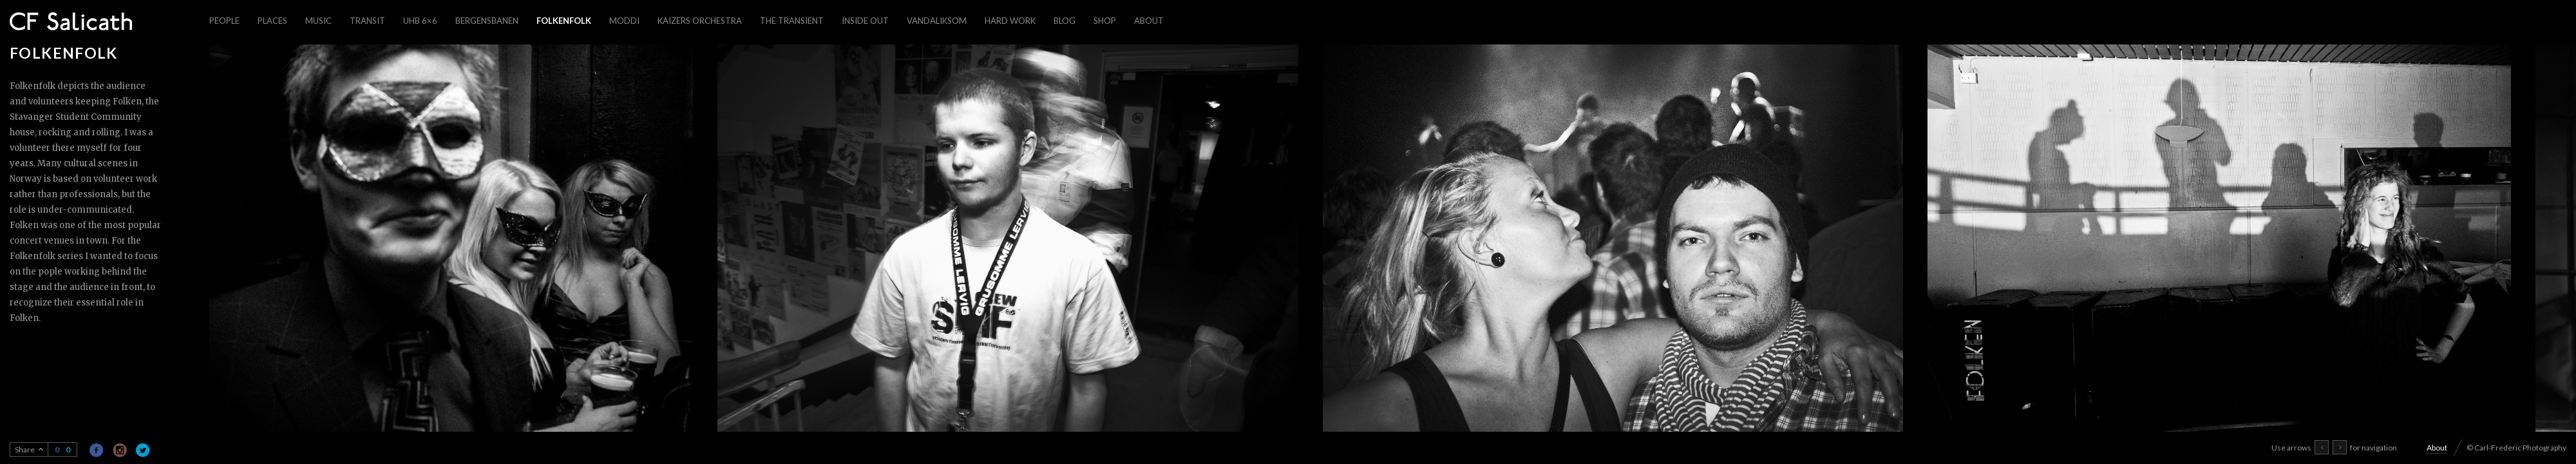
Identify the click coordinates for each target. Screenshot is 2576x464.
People (224, 20)
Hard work (1010, 20)
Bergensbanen (486, 20)
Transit (367, 20)
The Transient (792, 20)
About (1149, 20)
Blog (1064, 20)
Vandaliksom (937, 20)
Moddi (624, 20)
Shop (1105, 20)
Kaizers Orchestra (700, 20)
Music (318, 20)
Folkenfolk (563, 20)
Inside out (865, 20)
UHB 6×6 (420, 20)
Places (272, 20)
